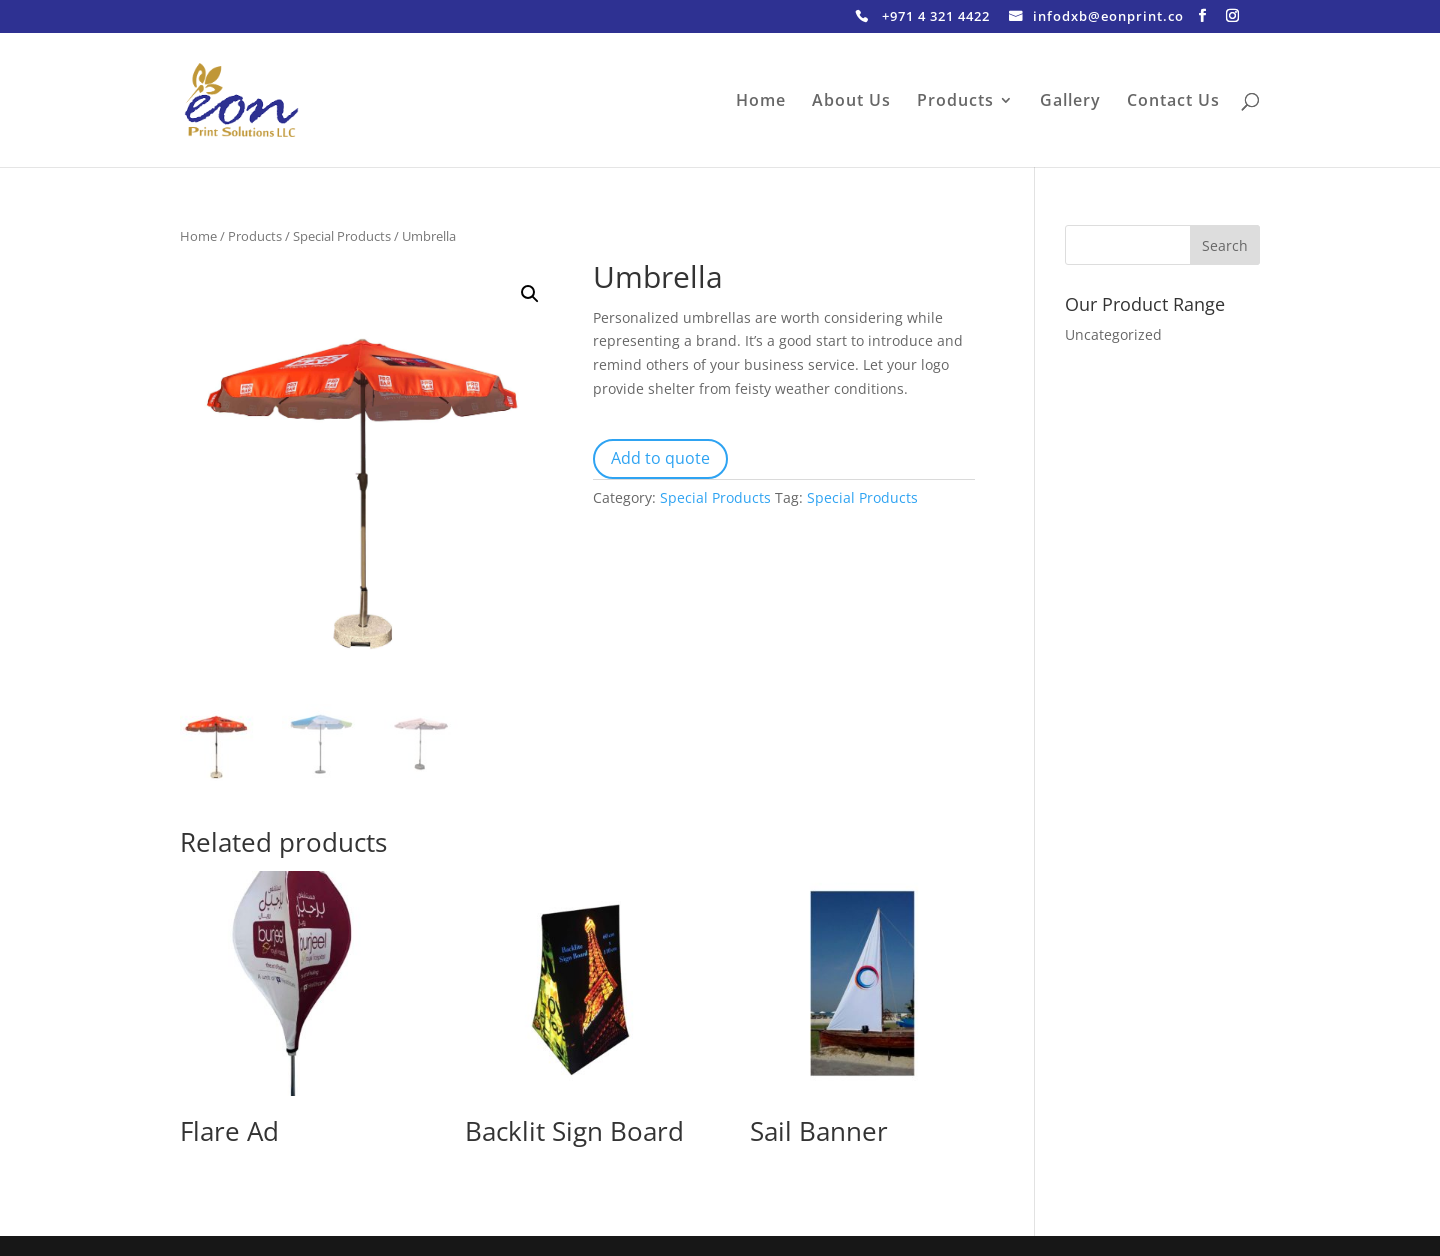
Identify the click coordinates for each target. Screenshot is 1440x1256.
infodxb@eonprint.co (1108, 17)
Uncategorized (1113, 334)
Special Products (342, 236)
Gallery (1070, 102)
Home (761, 102)
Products (955, 102)
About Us (851, 102)
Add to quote (660, 458)
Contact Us (1173, 102)
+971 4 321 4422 (936, 17)
